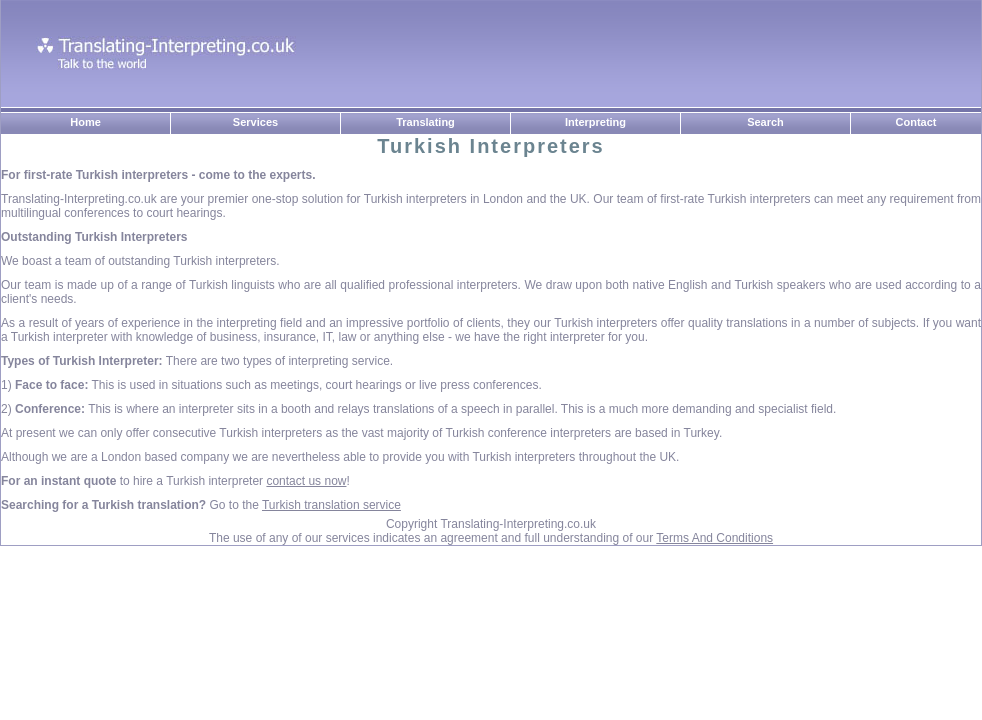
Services (255, 122)
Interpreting (595, 122)
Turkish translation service (331, 505)
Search (765, 122)
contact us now (306, 481)
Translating (425, 122)
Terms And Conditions (714, 538)
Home (85, 122)
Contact (916, 122)
